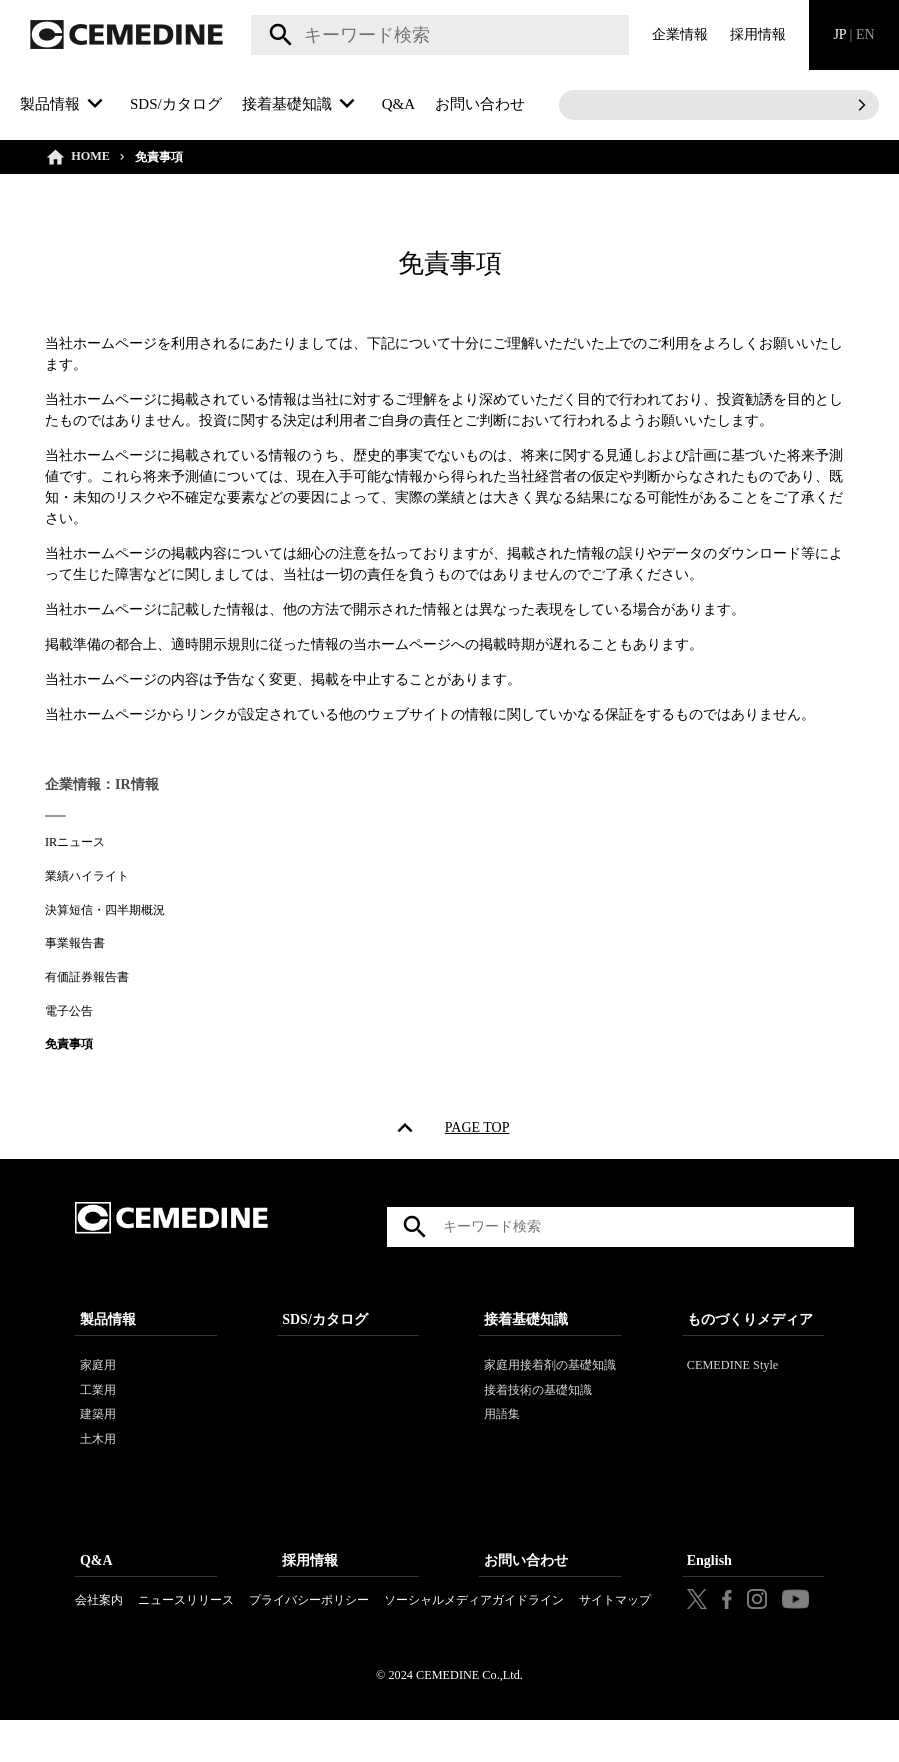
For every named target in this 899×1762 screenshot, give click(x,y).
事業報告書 (75, 943)
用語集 (502, 1443)
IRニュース (75, 842)
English (709, 1589)
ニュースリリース (186, 1629)
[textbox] (440, 35)
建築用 (98, 1443)
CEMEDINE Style (733, 1394)
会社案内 (99, 1629)
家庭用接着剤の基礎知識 (550, 1394)
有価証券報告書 (87, 977)
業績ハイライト (87, 876)
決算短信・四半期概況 (105, 910)
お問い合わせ (480, 104)
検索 (277, 35)
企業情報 (680, 34)
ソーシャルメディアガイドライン (474, 1629)
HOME (90, 156)
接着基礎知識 (526, 1348)
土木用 (98, 1468)
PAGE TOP (477, 1131)
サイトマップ (615, 1629)
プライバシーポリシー (309, 1629)
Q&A (398, 104)
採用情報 (758, 34)
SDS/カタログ (176, 104)
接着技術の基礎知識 (538, 1419)
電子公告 (69, 1011)
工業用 (98, 1419)
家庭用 (98, 1394)
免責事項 (69, 1044)
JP (853, 34)
